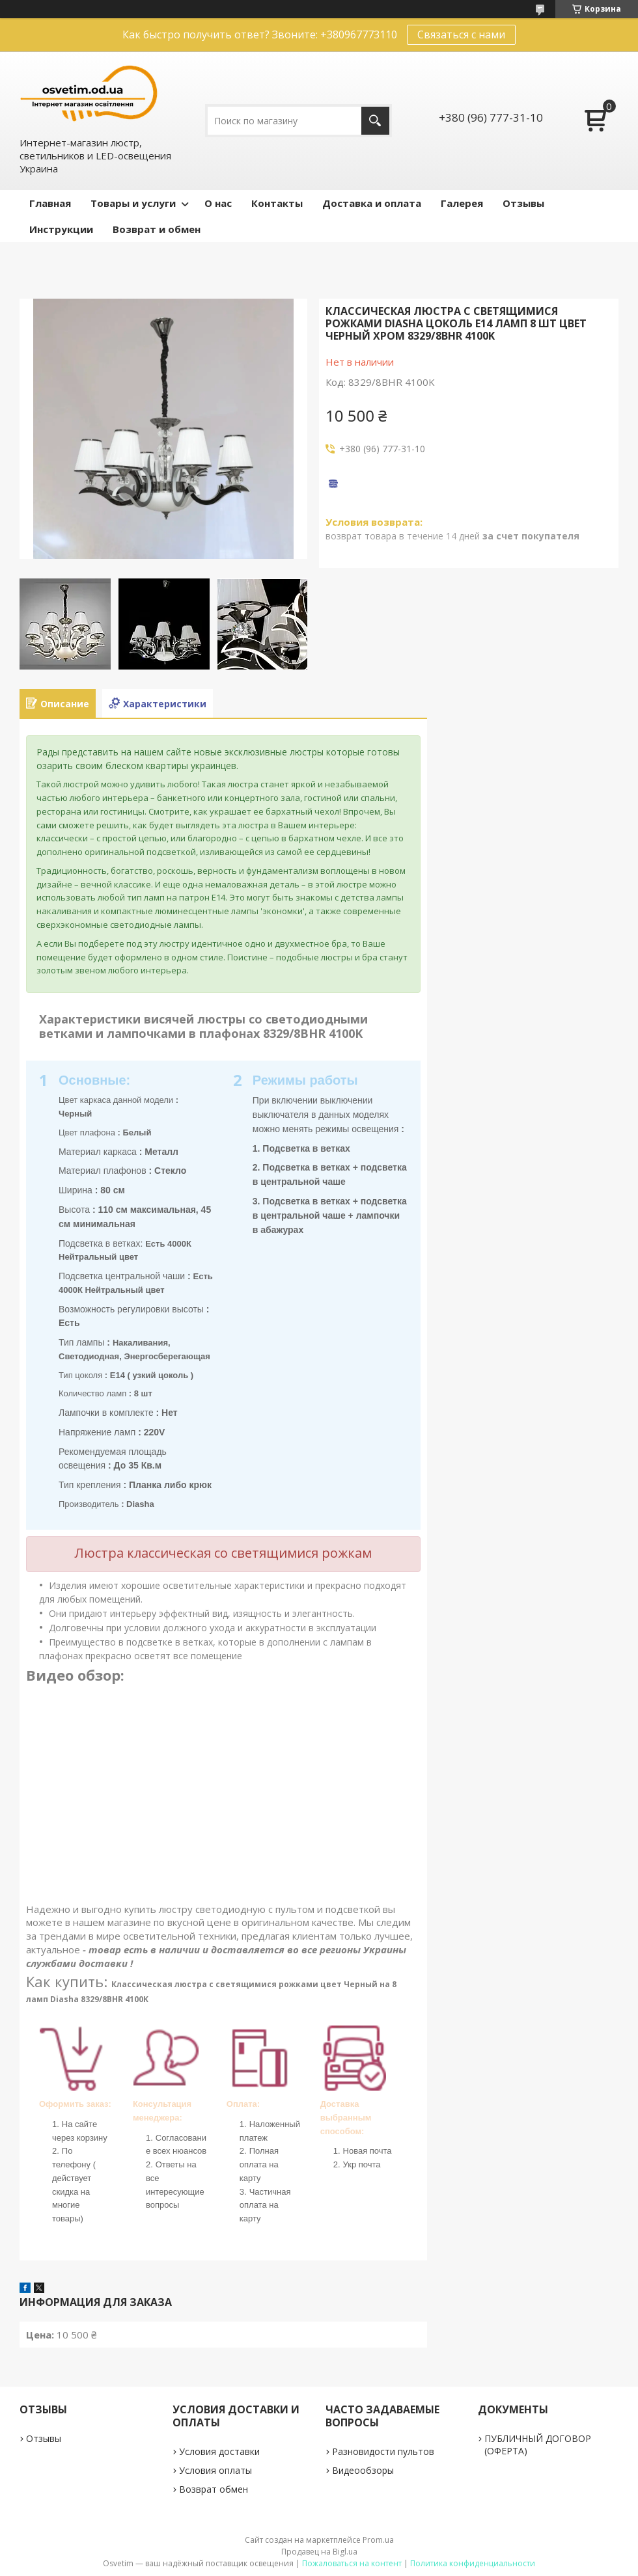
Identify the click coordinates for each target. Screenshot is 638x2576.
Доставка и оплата (371, 203)
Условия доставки (219, 2451)
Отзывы (523, 203)
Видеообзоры (363, 2470)
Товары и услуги (133, 203)
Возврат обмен (213, 2489)
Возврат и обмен (157, 229)
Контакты (277, 203)
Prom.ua (378, 2539)
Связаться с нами (461, 34)
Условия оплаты (215, 2470)
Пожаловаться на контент (352, 2563)
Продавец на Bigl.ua (319, 2551)
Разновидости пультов (383, 2451)
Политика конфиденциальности (472, 2563)
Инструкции (61, 229)
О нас (218, 203)
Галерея (462, 203)
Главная (50, 203)
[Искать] (375, 121)
